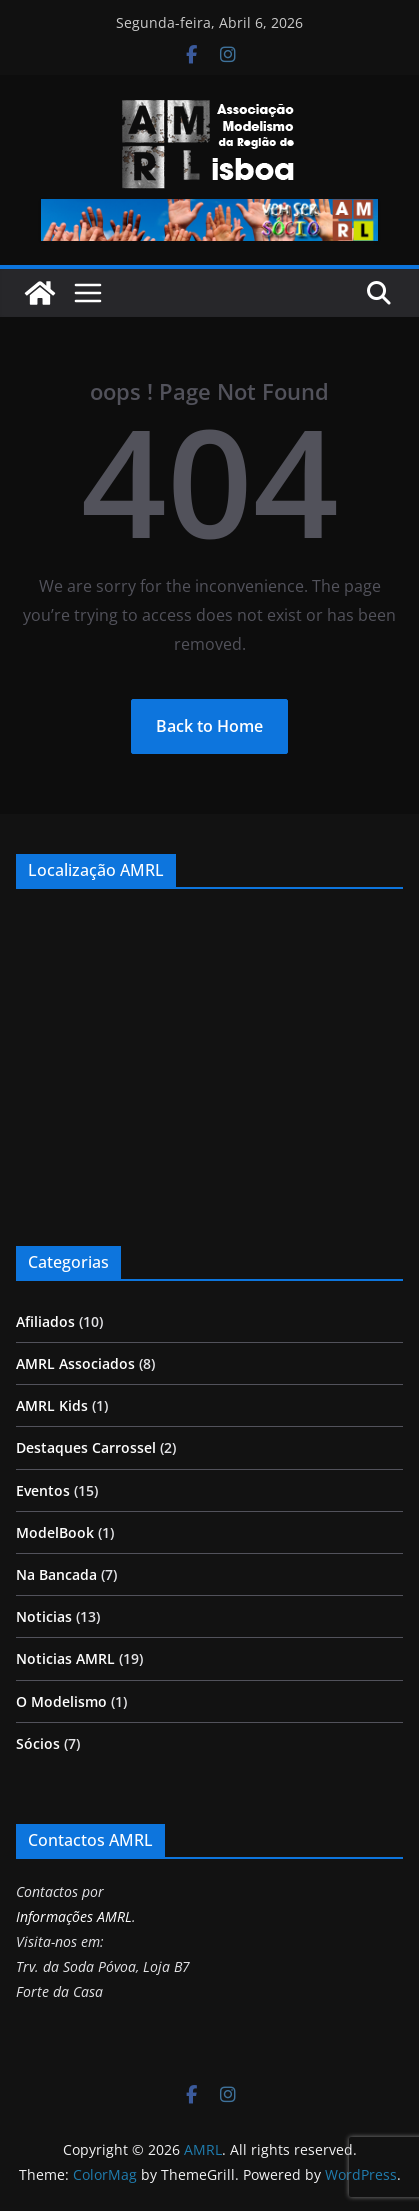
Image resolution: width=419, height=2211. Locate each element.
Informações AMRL (74, 1916)
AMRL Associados (75, 1363)
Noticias (44, 1616)
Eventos (43, 1490)
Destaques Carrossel (86, 1447)
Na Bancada (56, 1574)
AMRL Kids (52, 1405)
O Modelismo (61, 1701)
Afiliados (45, 1321)
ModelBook (55, 1532)
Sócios (38, 1743)
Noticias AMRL (65, 1658)
